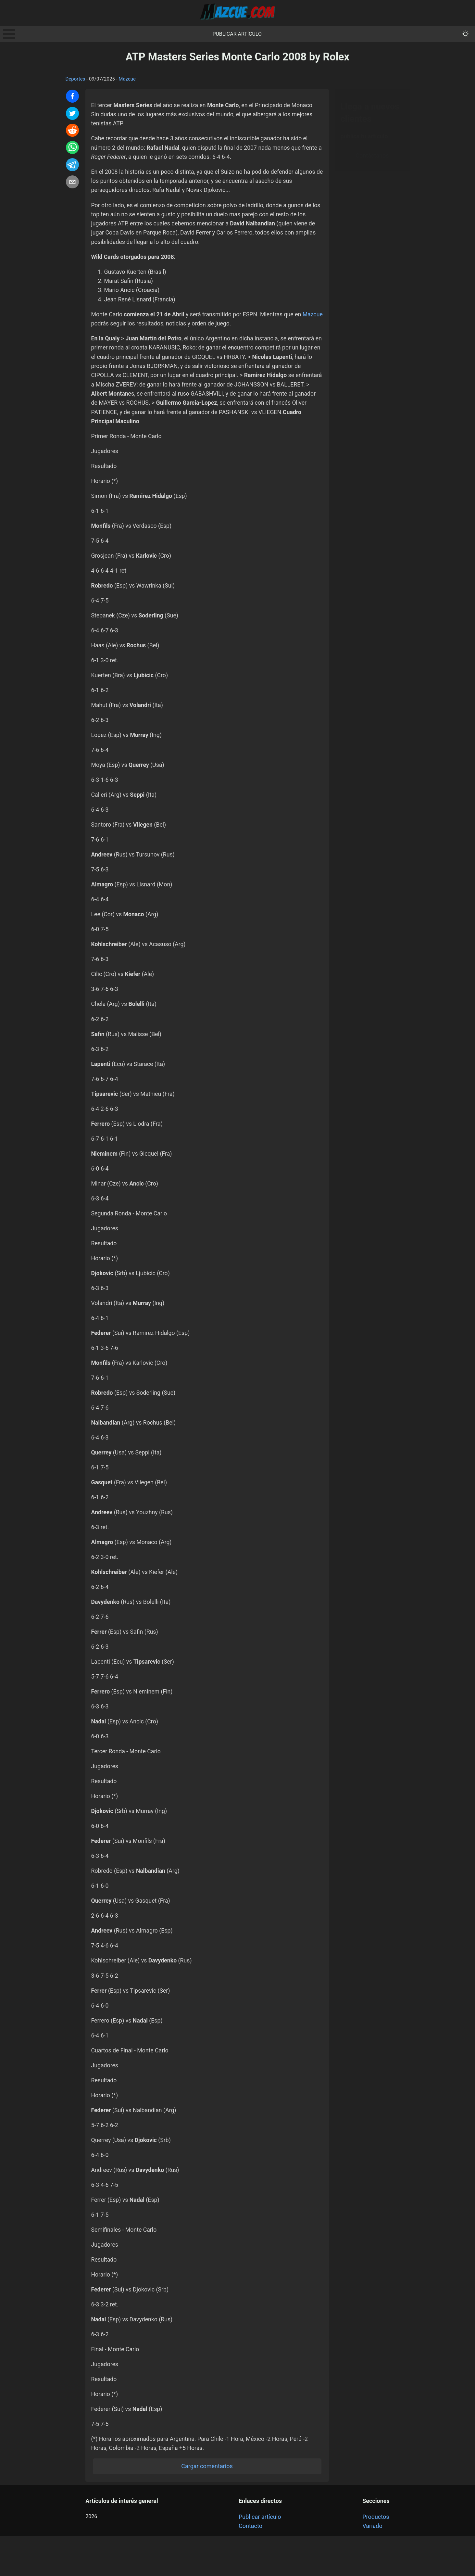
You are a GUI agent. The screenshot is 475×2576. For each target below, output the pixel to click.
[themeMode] (465, 34)
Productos (375, 2556)
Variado (372, 2566)
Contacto (250, 2566)
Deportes (75, 79)
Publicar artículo (237, 34)
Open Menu (9, 34)
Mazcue (127, 79)
